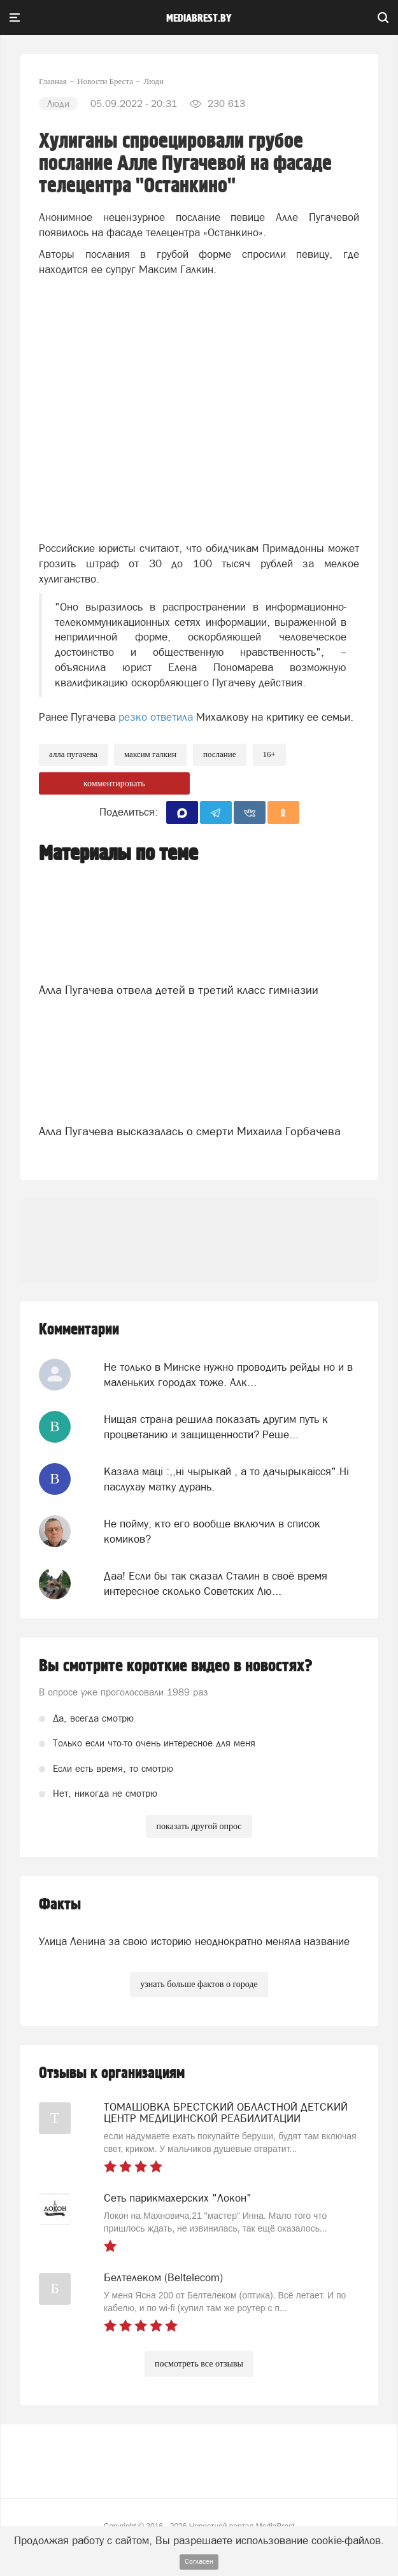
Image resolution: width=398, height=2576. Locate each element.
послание (219, 754)
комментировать (114, 783)
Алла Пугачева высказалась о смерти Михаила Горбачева (190, 1131)
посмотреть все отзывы (199, 2363)
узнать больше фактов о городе (198, 1984)
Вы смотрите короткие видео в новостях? (176, 1666)
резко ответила (155, 717)
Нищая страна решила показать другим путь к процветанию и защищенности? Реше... (216, 1427)
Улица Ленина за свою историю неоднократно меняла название (194, 1941)
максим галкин (150, 754)
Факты (60, 1904)
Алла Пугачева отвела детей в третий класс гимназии (178, 989)
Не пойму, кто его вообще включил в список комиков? (212, 1531)
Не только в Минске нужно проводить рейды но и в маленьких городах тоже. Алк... (228, 1375)
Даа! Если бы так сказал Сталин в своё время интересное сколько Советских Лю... (215, 1583)
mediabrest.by (199, 18)
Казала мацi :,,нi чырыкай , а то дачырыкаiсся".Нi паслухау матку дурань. (226, 1479)
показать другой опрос (198, 1826)
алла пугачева (73, 754)
